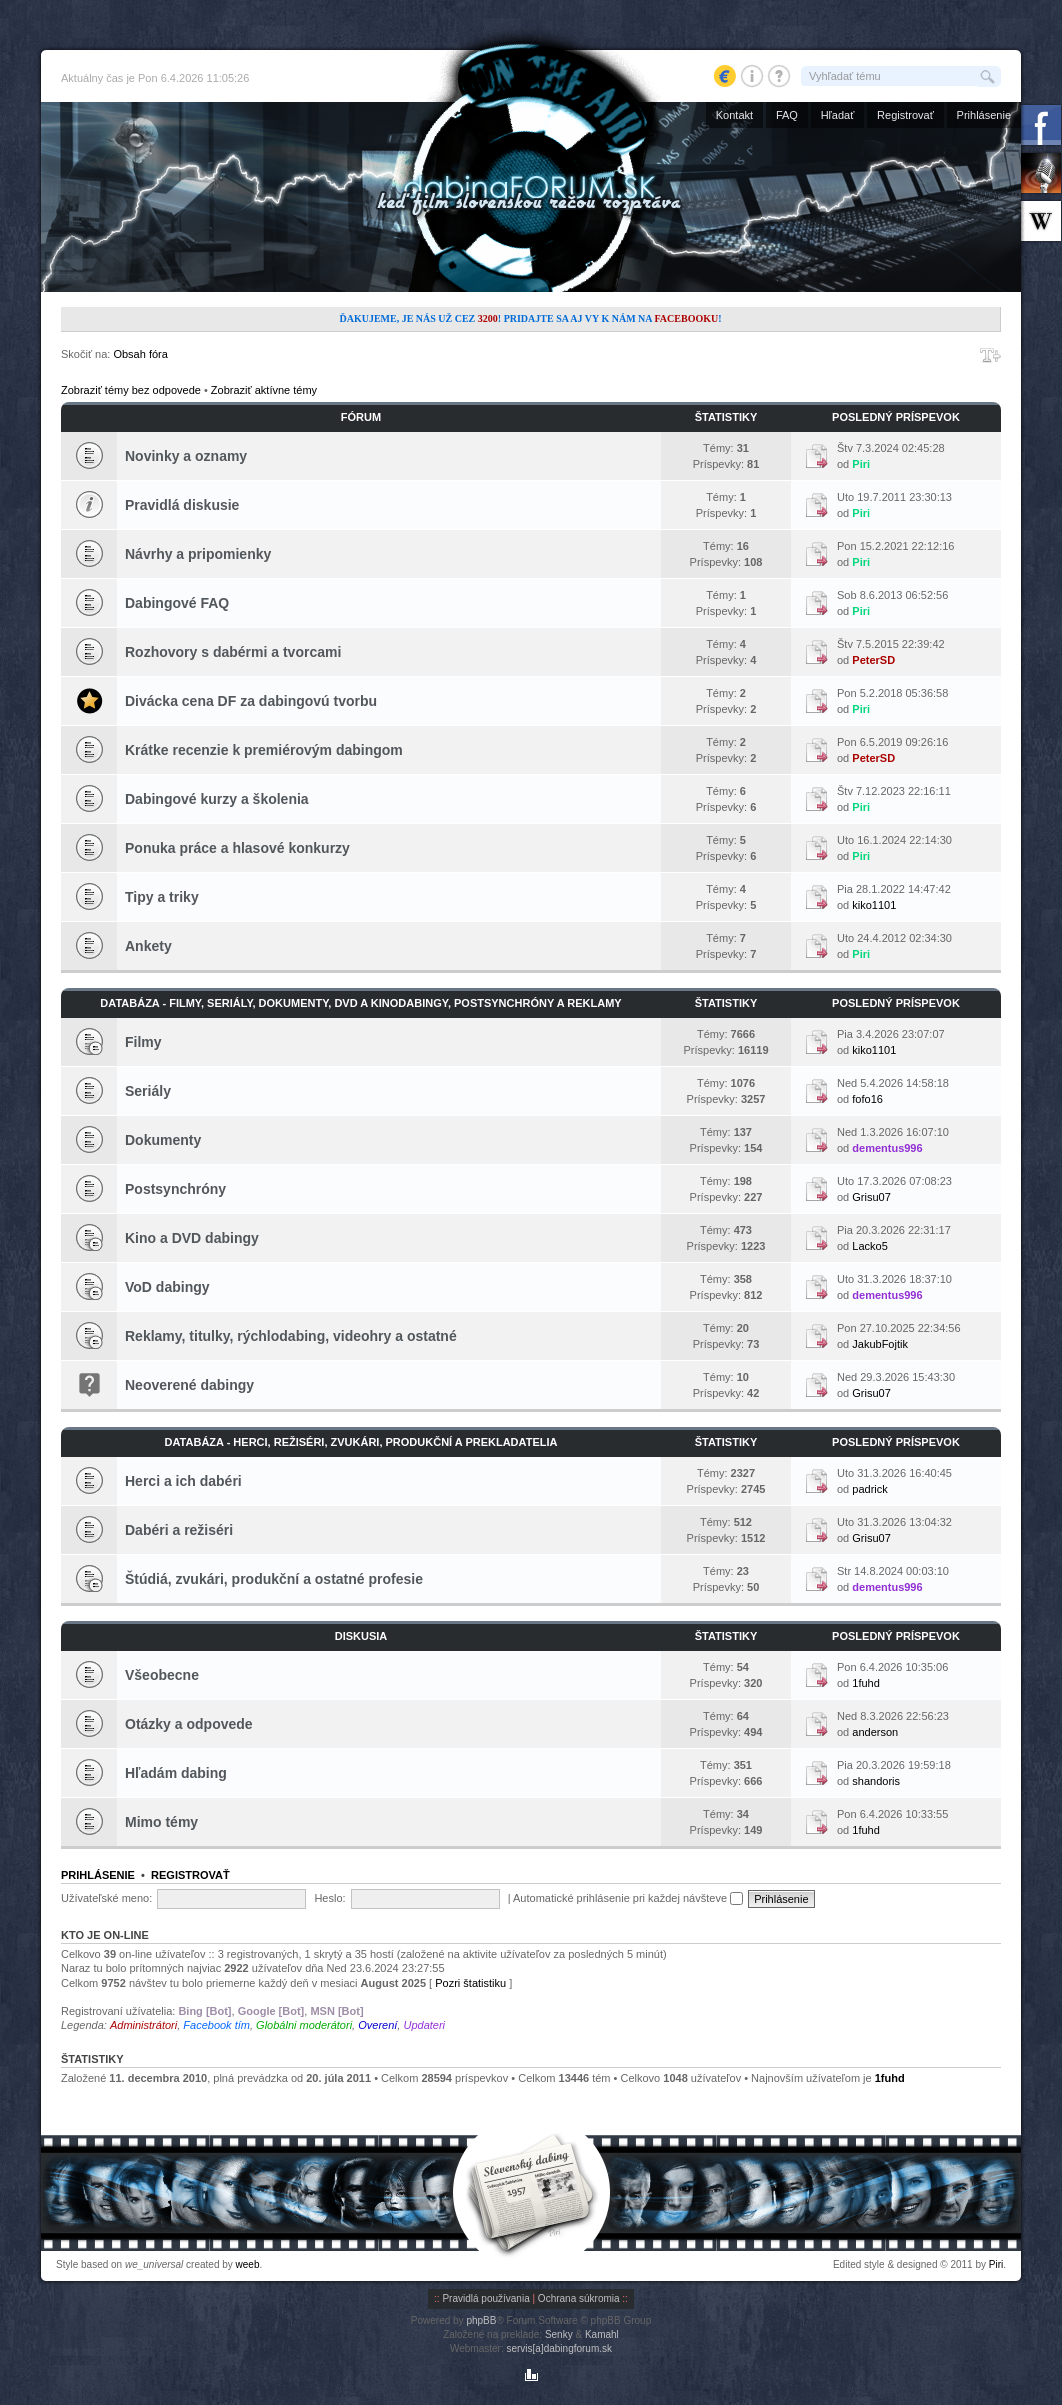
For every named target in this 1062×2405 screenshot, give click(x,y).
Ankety (148, 946)
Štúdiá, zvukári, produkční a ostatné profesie (274, 1579)
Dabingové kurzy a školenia (217, 799)
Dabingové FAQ (177, 603)
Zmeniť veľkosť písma (990, 355)
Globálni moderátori (304, 2025)
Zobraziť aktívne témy (264, 390)
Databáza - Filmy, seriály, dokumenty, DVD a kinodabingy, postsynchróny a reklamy (360, 1003)
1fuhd (866, 1683)
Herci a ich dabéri (183, 1481)
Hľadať (838, 115)
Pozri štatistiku (470, 1983)
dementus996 (887, 1148)
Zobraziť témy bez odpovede (131, 390)
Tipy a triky (162, 897)
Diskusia (361, 1636)
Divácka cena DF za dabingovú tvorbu (251, 701)
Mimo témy (161, 1822)
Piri (861, 464)
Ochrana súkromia (579, 2298)
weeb (248, 2264)
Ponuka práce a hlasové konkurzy (237, 848)
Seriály (148, 1091)
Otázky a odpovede (189, 1724)
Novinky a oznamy (186, 456)
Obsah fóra (140, 354)
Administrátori (143, 2025)
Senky (559, 2334)
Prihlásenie (984, 115)
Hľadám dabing (176, 1773)
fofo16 (867, 1099)
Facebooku (686, 318)
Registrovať (905, 115)
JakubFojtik (880, 1344)
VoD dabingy (167, 1287)
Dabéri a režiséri (179, 1530)
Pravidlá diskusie (182, 505)
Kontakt (734, 115)
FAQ (787, 115)
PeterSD (873, 660)
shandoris (876, 1781)
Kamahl (602, 2334)
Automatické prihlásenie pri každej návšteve (628, 1898)
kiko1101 (874, 905)
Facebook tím (216, 2025)
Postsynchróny (175, 1189)
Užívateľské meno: (106, 1898)
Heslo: (329, 1898)
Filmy (143, 1042)
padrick (869, 1489)
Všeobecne (162, 1675)
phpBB (481, 2320)
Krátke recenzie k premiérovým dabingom (264, 750)
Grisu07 (871, 1197)
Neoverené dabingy (189, 1385)
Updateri (424, 2025)
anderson (875, 1732)
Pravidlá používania (485, 2298)
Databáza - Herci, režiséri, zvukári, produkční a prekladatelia (361, 1442)
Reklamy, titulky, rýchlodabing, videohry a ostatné (291, 1336)
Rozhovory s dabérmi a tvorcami (233, 652)
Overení (377, 2025)
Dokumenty (163, 1140)
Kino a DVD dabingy (192, 1238)
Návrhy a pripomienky (198, 554)
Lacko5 (869, 1246)
